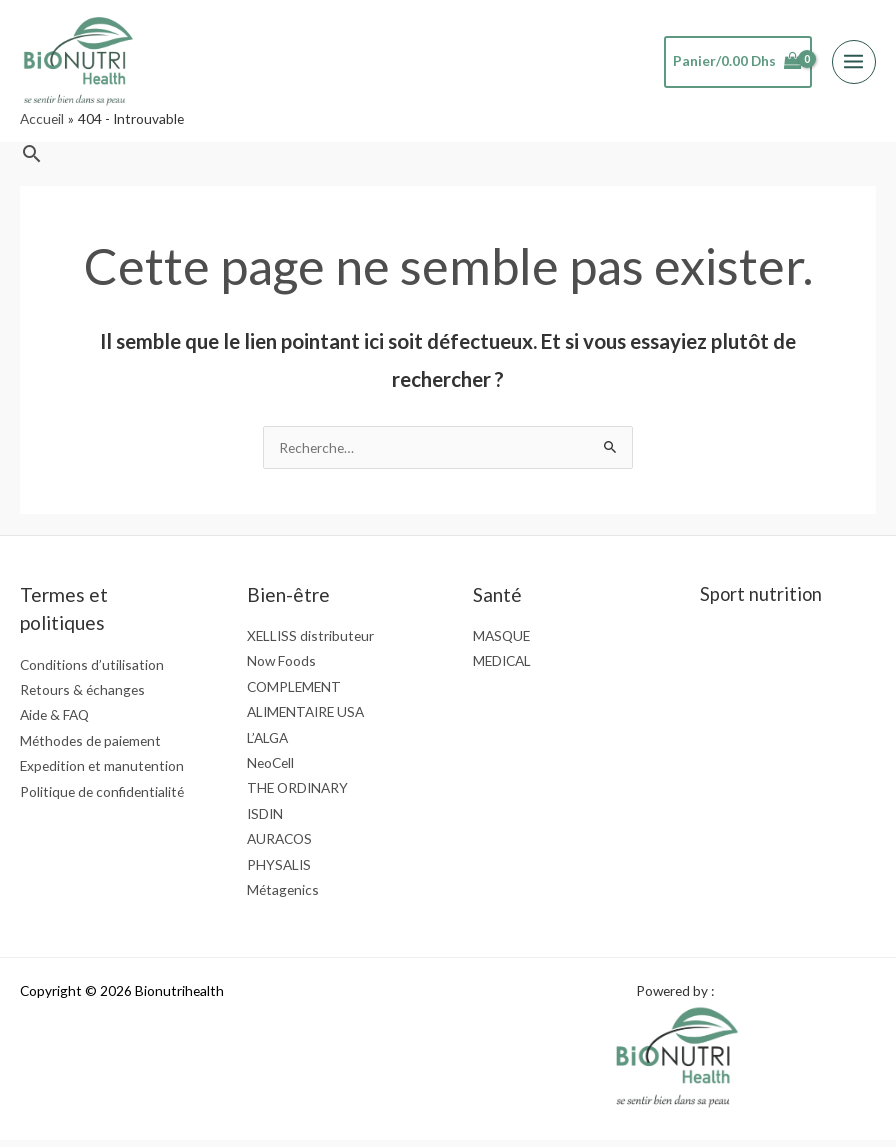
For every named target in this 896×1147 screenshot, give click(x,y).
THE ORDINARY (297, 794)
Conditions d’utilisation (92, 670)
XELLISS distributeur (310, 641)
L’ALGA (267, 743)
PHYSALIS (279, 870)
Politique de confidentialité (102, 797)
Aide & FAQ (54, 721)
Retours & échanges (82, 696)
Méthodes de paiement (90, 746)
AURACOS (279, 845)
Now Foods (281, 667)
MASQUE (501, 641)
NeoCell (270, 769)
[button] (32, 159)
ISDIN (265, 819)
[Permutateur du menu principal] (854, 64)
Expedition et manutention (102, 772)
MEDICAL (502, 667)
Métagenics (283, 896)
